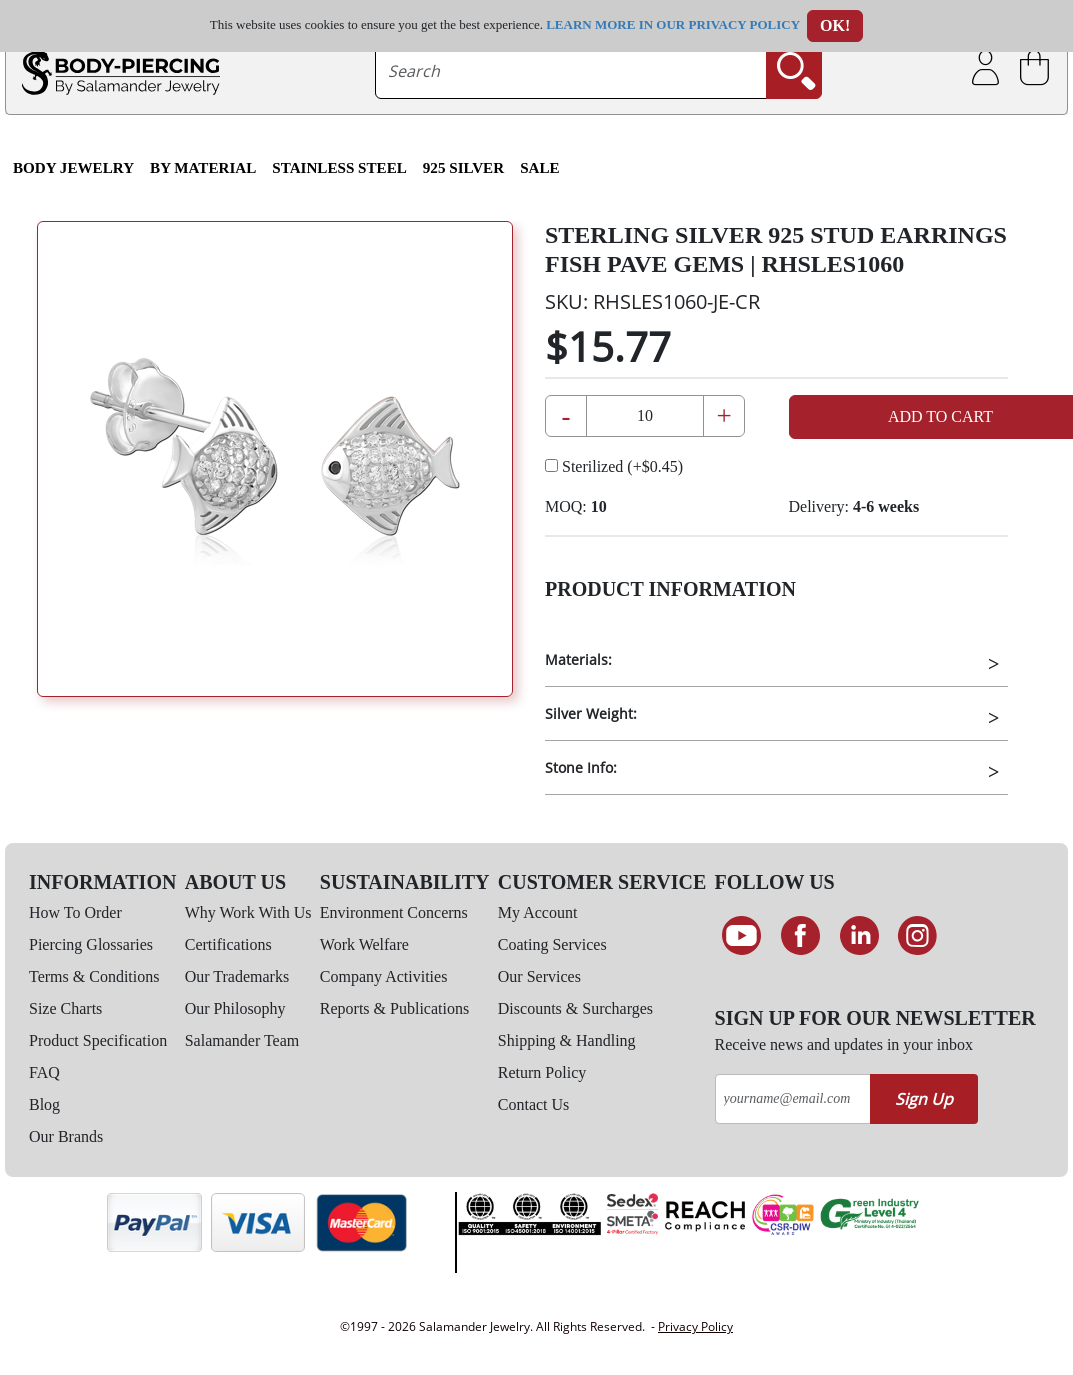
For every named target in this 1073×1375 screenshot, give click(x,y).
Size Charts (65, 1008)
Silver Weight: (591, 713)
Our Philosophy (235, 1008)
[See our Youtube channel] (742, 936)
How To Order (75, 912)
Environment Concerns (394, 912)
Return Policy (542, 1072)
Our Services (539, 976)
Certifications (228, 944)
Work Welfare (364, 944)
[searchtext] (571, 71)
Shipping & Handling (567, 1040)
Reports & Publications (394, 1008)
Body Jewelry (73, 168)
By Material (203, 168)
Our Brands (66, 1136)
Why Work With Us (248, 912)
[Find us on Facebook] (800, 936)
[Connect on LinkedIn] (859, 936)
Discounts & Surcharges (575, 1008)
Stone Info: (581, 767)
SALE (539, 168)
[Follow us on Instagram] (917, 936)
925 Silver (463, 168)
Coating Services (552, 944)
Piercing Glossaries (91, 944)
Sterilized (614, 466)
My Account (538, 912)
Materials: (578, 659)
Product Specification (98, 1040)
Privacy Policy (695, 1326)
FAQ (44, 1072)
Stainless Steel (339, 168)
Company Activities (384, 976)
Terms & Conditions (94, 976)
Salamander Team (242, 1040)
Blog (44, 1104)
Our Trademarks (237, 976)
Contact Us (534, 1104)
